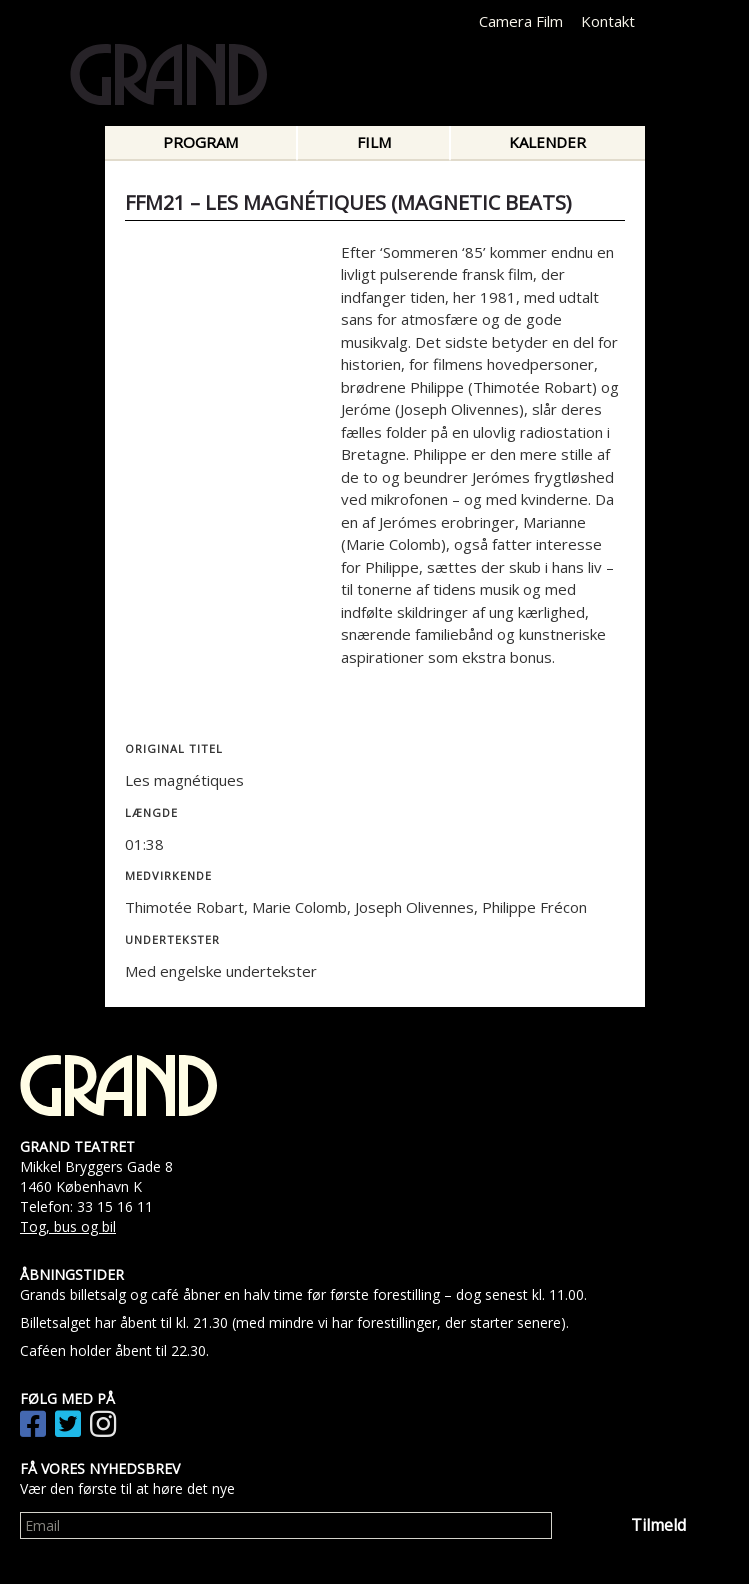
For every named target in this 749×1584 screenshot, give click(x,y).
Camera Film (521, 21)
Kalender (547, 142)
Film (374, 142)
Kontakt (608, 21)
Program (200, 142)
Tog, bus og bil (68, 1226)
